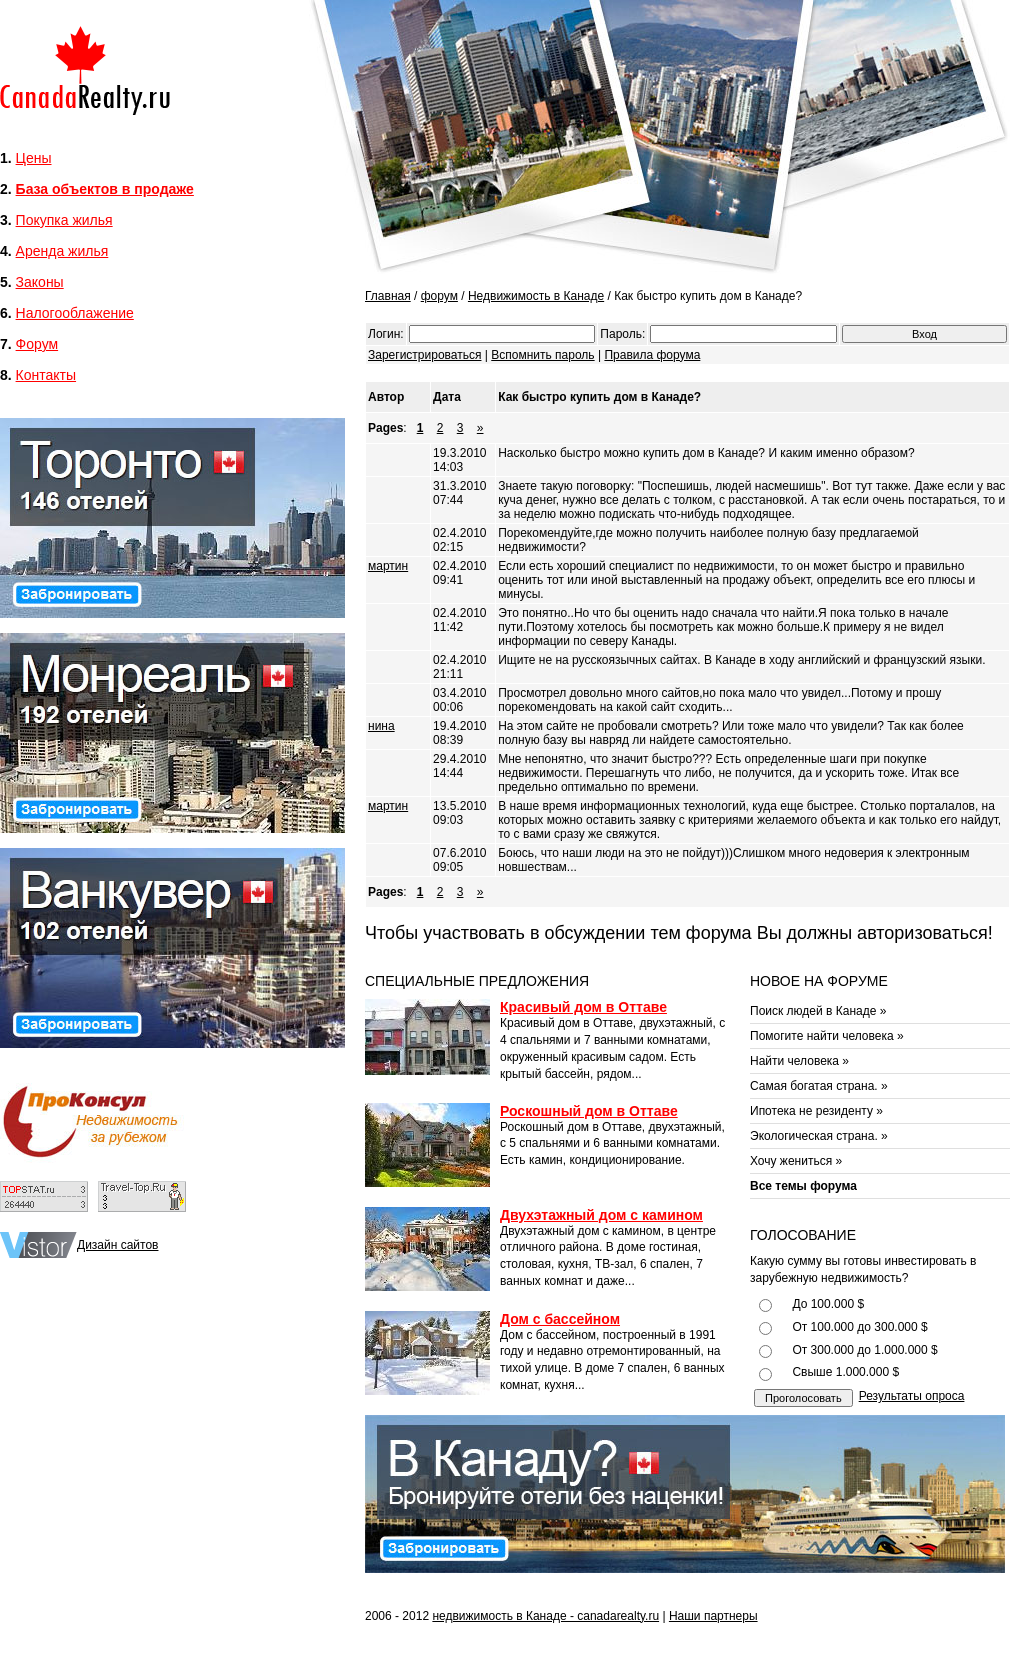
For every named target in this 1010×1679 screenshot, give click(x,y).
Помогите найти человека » (827, 1036)
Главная (388, 296)
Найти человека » (799, 1061)
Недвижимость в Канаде (536, 296)
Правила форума (652, 355)
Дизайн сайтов (117, 1245)
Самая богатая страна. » (819, 1086)
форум (439, 296)
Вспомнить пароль (542, 355)
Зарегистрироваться (424, 355)
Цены (34, 158)
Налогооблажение (75, 313)
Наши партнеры (713, 1616)
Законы (40, 282)
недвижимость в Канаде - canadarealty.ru (545, 1616)
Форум (37, 344)
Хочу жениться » (796, 1161)
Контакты (46, 375)
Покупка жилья (64, 220)
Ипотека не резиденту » (816, 1111)
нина (381, 726)
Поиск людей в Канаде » (818, 1011)
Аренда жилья (62, 251)
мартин (388, 566)
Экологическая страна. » (819, 1136)
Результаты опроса (912, 1396)
